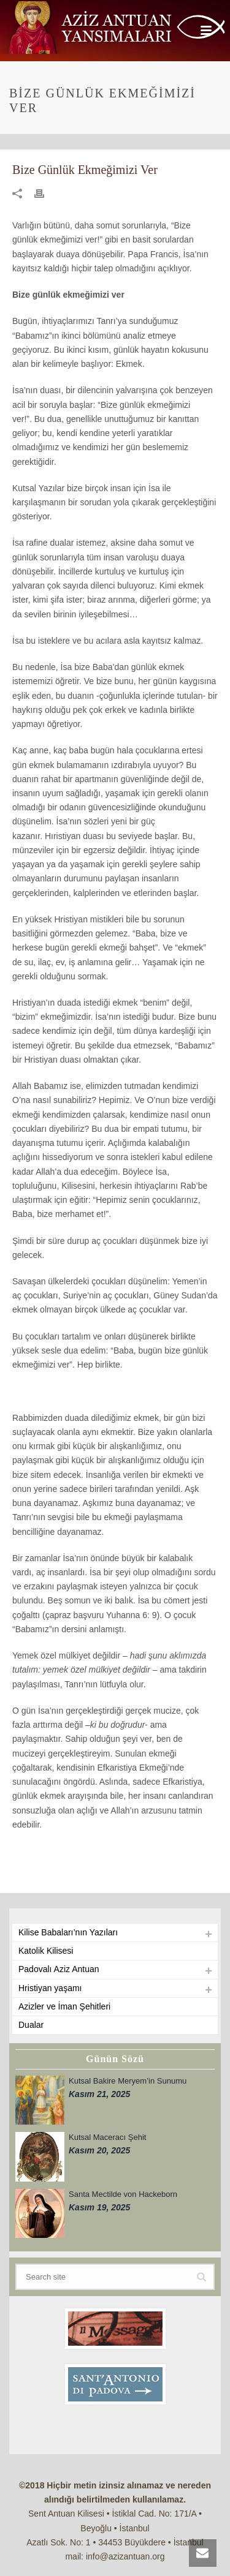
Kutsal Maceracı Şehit (107, 2137)
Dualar (31, 2025)
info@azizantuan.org (125, 2556)
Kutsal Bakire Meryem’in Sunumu (127, 2080)
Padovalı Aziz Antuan (58, 1969)
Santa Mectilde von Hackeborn (123, 2194)
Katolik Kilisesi (45, 1951)
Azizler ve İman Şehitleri (64, 2006)
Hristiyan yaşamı (50, 1988)
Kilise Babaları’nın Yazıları (68, 1932)
